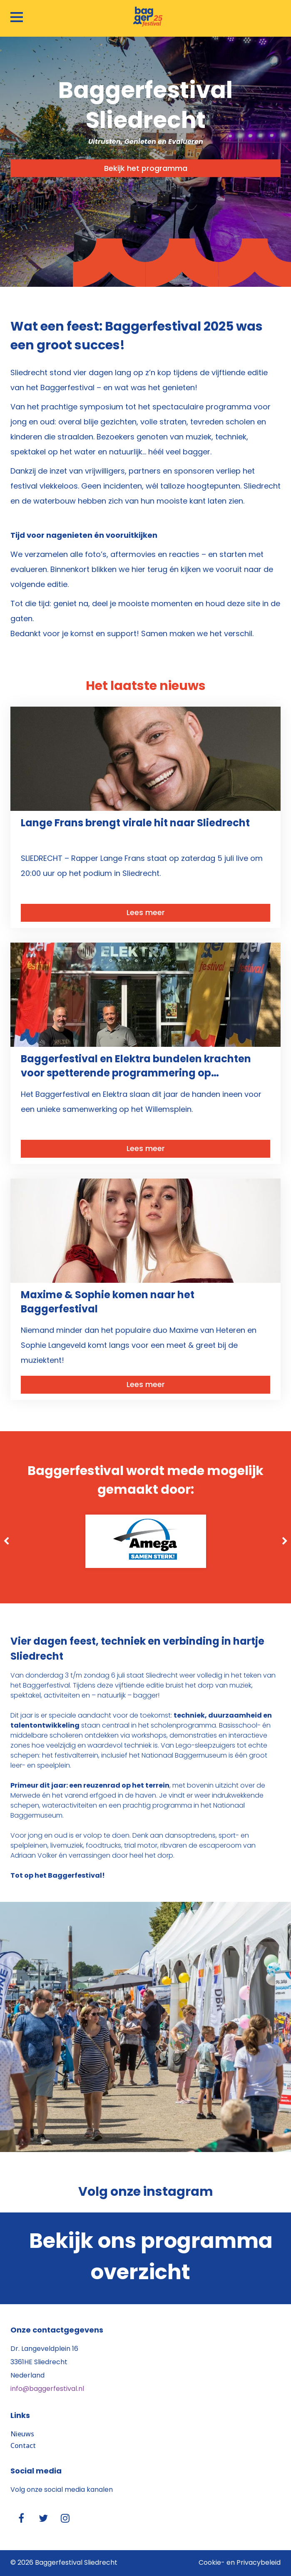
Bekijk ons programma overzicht (151, 2258)
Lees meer (146, 913)
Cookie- (212, 2563)
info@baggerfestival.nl (47, 2389)
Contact (23, 2445)
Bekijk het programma (145, 169)
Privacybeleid (258, 2563)
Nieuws (22, 2433)
